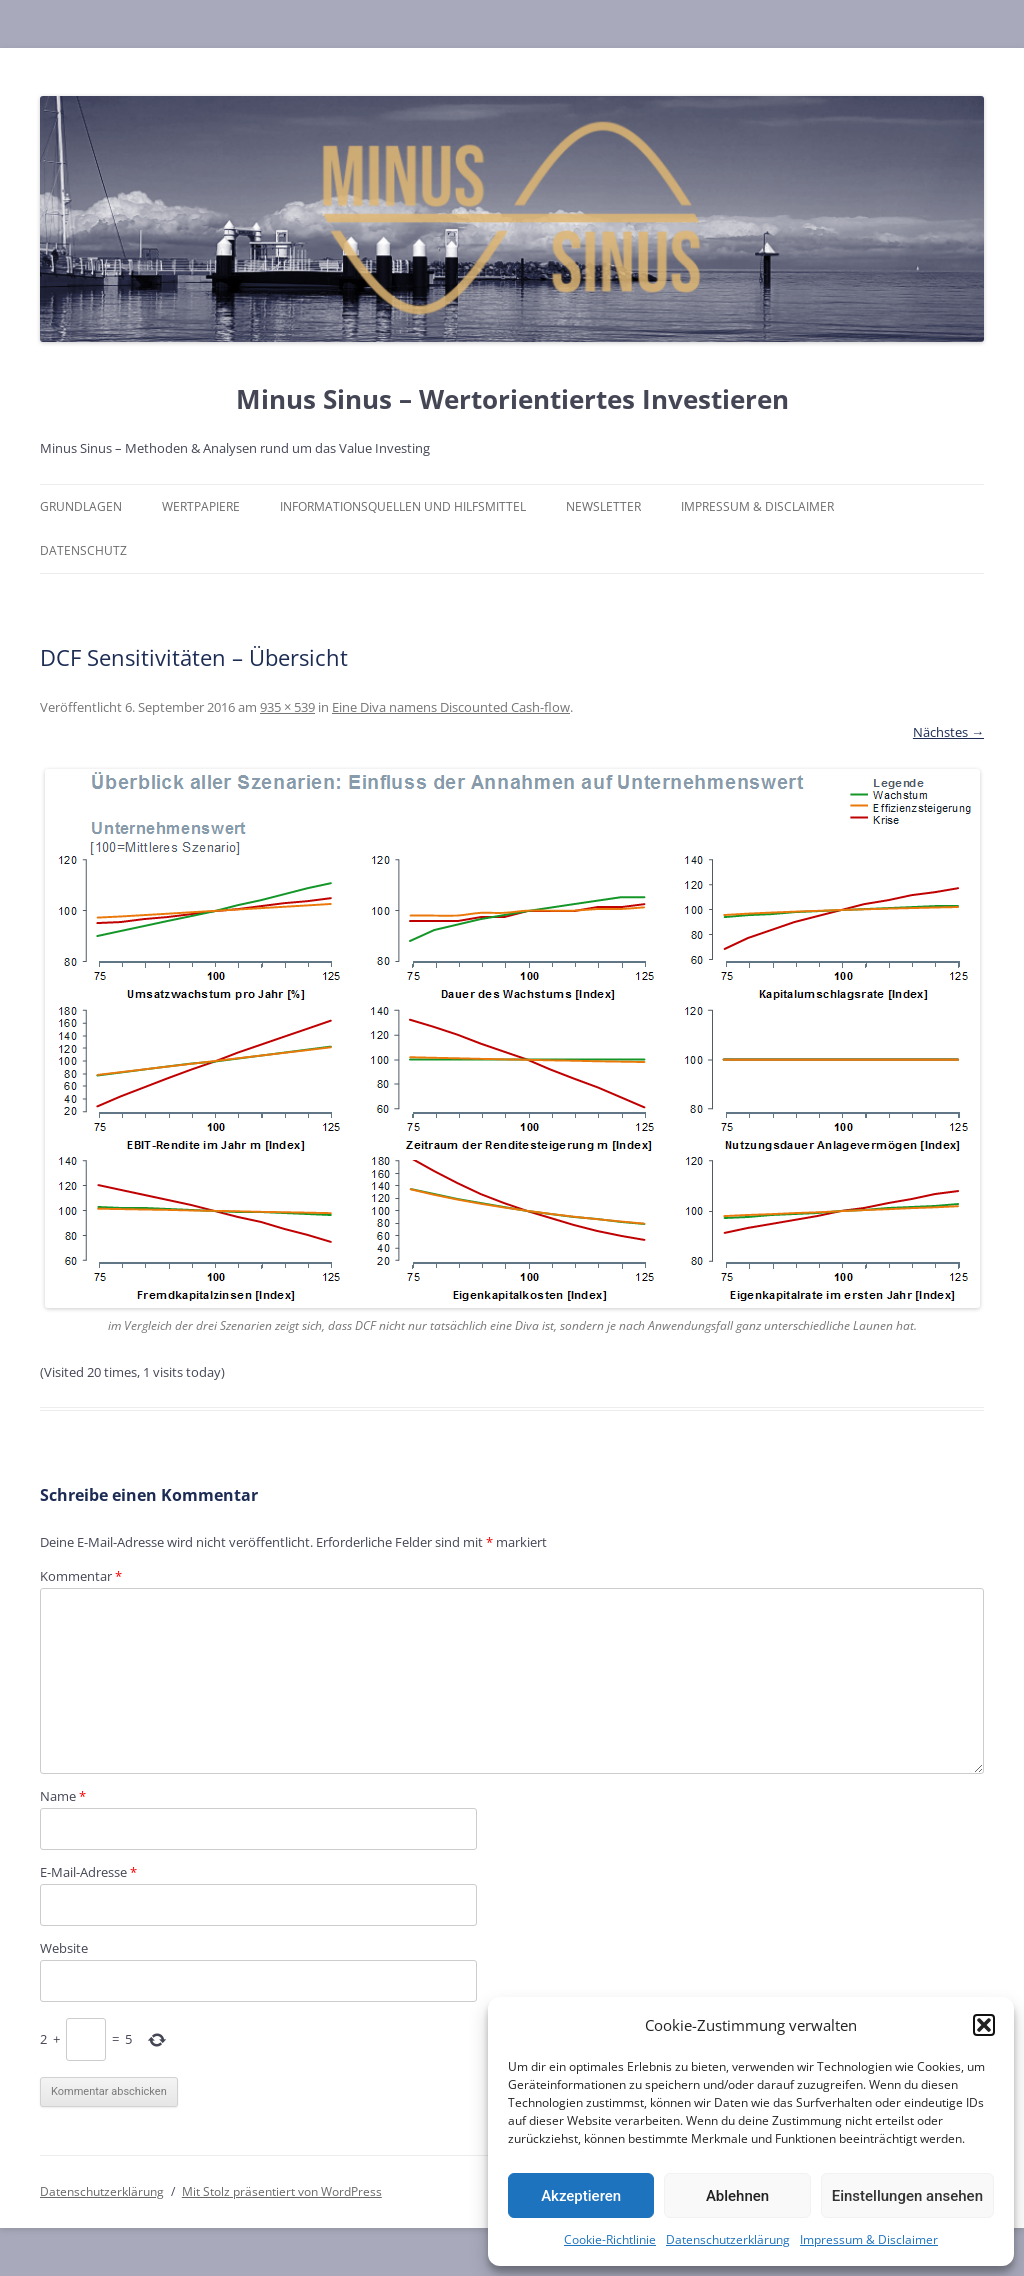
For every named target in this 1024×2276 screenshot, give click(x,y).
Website (64, 1948)
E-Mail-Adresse (88, 1872)
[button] (984, 2025)
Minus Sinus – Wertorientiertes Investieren (512, 399)
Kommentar (81, 1576)
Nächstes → (948, 732)
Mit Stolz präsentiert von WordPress (282, 2191)
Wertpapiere (201, 506)
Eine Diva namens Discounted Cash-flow (451, 707)
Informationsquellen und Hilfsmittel (403, 506)
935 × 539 (287, 707)
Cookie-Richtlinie (610, 2239)
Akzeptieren (581, 2196)
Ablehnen (737, 2196)
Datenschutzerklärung (728, 2239)
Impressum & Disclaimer (869, 2239)
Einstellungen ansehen (907, 2196)
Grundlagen (81, 506)
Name (63, 1796)
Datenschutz (83, 550)
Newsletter (603, 506)
